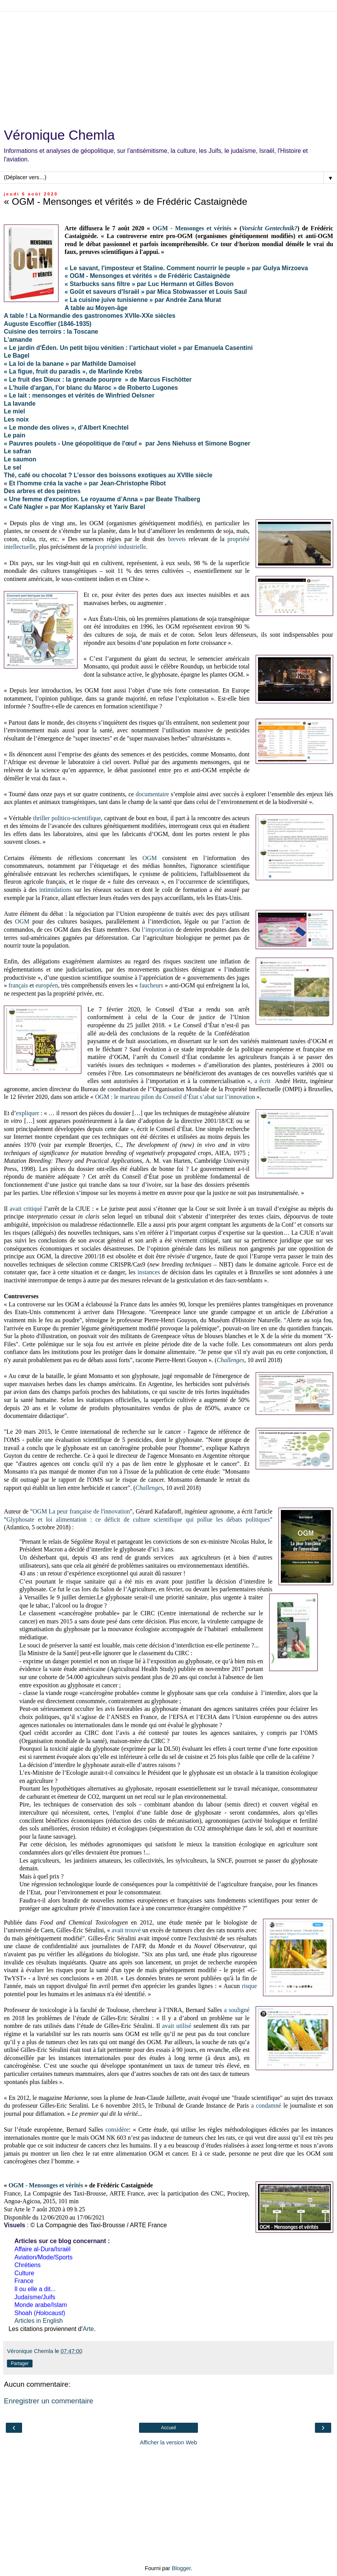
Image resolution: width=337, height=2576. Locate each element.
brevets (177, 539)
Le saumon (20, 459)
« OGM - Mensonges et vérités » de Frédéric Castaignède (147, 276)
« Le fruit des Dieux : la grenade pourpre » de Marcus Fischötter (98, 379)
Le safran (17, 451)
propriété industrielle (120, 546)
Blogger (181, 2568)
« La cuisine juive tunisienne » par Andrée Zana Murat (143, 300)
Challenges (230, 1360)
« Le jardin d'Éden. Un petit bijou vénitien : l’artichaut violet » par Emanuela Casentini (128, 347)
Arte (88, 2329)
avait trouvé (126, 1930)
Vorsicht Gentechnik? (269, 228)
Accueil (168, 2427)
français (18, 985)
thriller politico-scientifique (67, 818)
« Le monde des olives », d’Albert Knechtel (66, 427)
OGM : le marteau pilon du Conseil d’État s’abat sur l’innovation (175, 1096)
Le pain (14, 435)
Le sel (12, 467)
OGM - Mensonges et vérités (192, 228)
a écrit (262, 1081)
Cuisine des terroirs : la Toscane (51, 331)
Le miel (14, 411)
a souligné (236, 2010)
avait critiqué (26, 1208)
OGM (150, 858)
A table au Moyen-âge (96, 308)
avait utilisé (176, 2025)
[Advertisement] (168, 66)
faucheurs (151, 985)
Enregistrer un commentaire (48, 2401)
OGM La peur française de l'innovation (81, 1511)
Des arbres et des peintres (42, 491)
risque (249, 1986)
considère (117, 2129)
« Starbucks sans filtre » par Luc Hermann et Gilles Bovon (149, 284)
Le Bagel (16, 355)
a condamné (266, 2105)
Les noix (16, 419)
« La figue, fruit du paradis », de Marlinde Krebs (73, 371)
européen (47, 985)
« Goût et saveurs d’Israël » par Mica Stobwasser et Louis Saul (156, 291)
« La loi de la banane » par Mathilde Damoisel (70, 363)
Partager (20, 2363)
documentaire (152, 794)
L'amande (18, 339)
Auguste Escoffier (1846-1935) (47, 324)
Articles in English (38, 2320)
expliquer (27, 1113)
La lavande (20, 403)
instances (149, 1272)
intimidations (55, 889)
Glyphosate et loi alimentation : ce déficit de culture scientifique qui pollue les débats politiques (138, 1519)
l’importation (158, 929)
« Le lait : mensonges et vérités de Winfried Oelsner (79, 395)
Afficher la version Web (168, 2442)
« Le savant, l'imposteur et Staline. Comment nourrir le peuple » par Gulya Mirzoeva (186, 268)
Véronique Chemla (59, 135)
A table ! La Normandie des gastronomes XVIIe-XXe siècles (89, 315)
